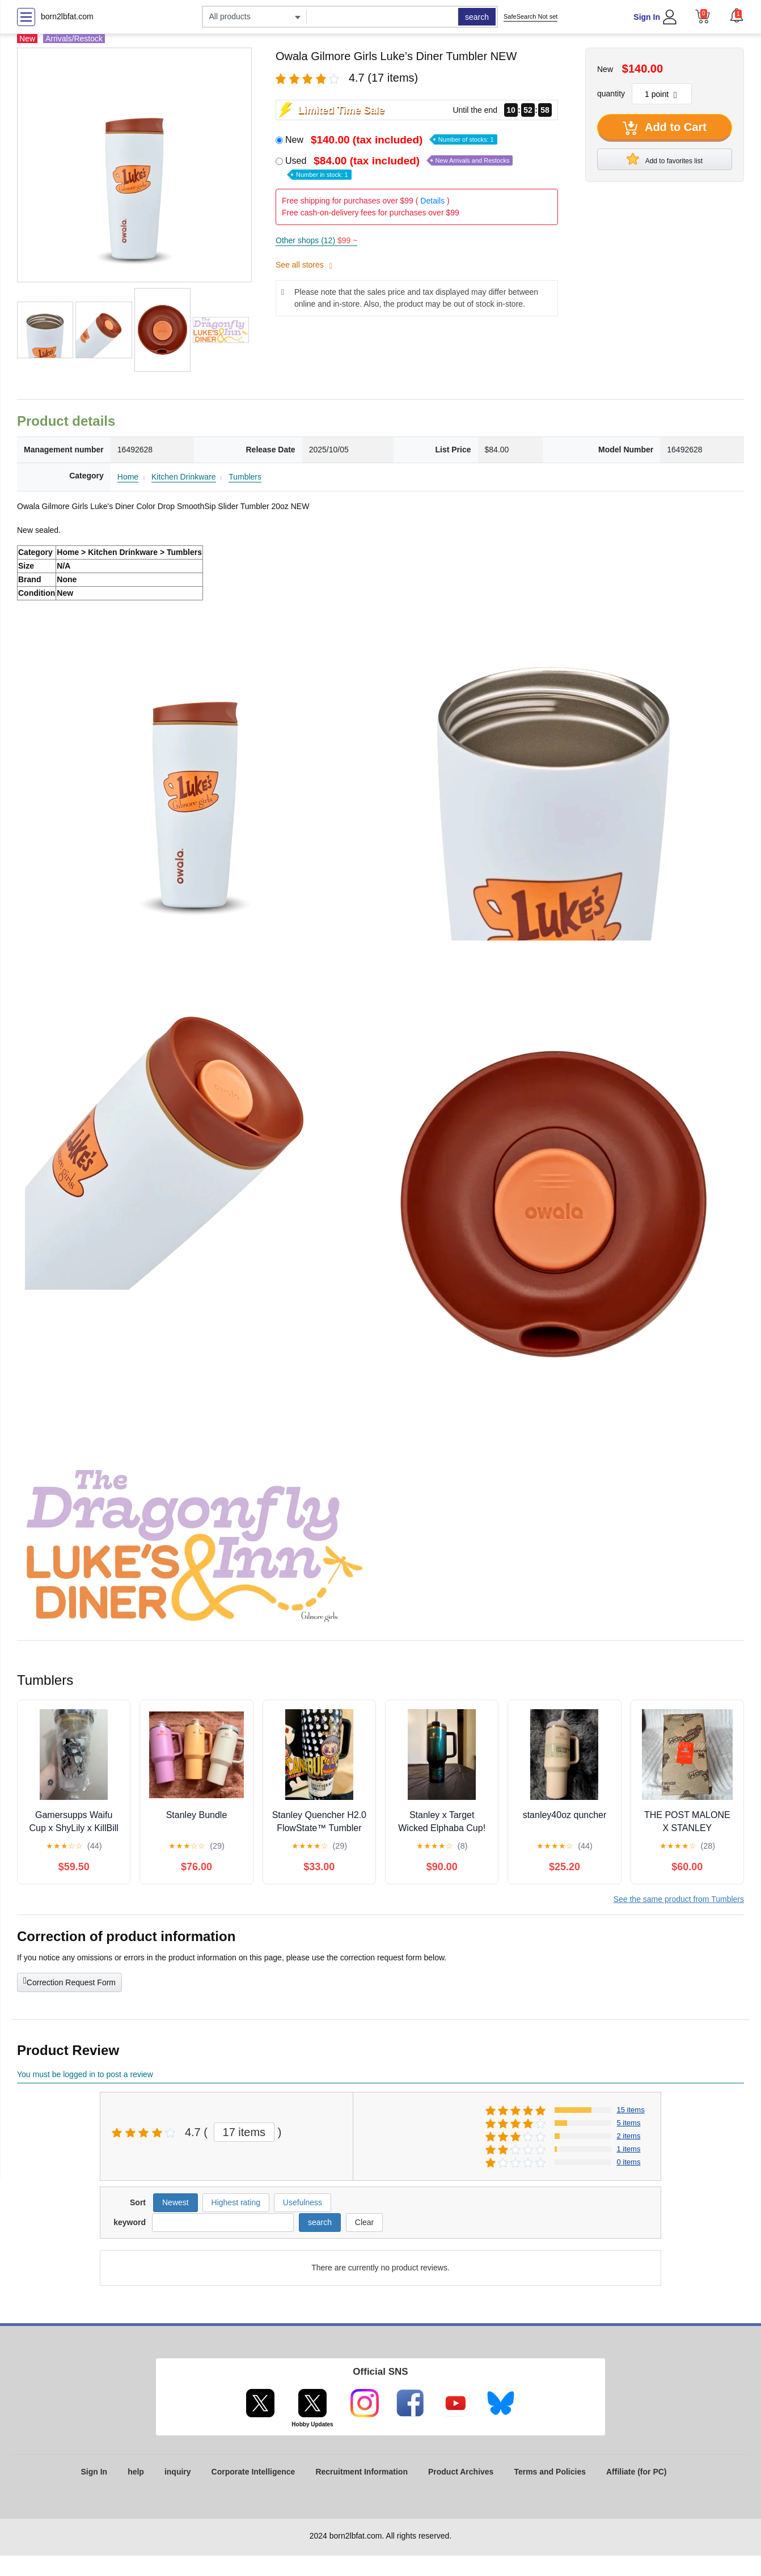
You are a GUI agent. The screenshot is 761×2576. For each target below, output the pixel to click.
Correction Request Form (69, 1981)
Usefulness (302, 2202)
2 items (629, 2136)
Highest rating (236, 2202)
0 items (629, 2162)
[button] (736, 15)
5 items (629, 2123)
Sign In (646, 17)
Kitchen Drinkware (183, 476)
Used (399, 167)
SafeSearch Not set (530, 16)
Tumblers (245, 476)
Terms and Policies (550, 2471)
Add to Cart (665, 128)
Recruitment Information (361, 2471)
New (391, 140)
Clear (364, 2222)
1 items (629, 2149)
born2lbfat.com (67, 16)
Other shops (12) (316, 240)
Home (127, 476)
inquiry (177, 2471)
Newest (175, 2202)
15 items (631, 2109)
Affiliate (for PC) (636, 2471)
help (136, 2471)
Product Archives (460, 2471)
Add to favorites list (665, 158)
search (477, 17)
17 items (244, 2132)
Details (432, 200)
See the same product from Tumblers (679, 1899)
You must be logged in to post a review (85, 2074)
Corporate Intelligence (253, 2471)
